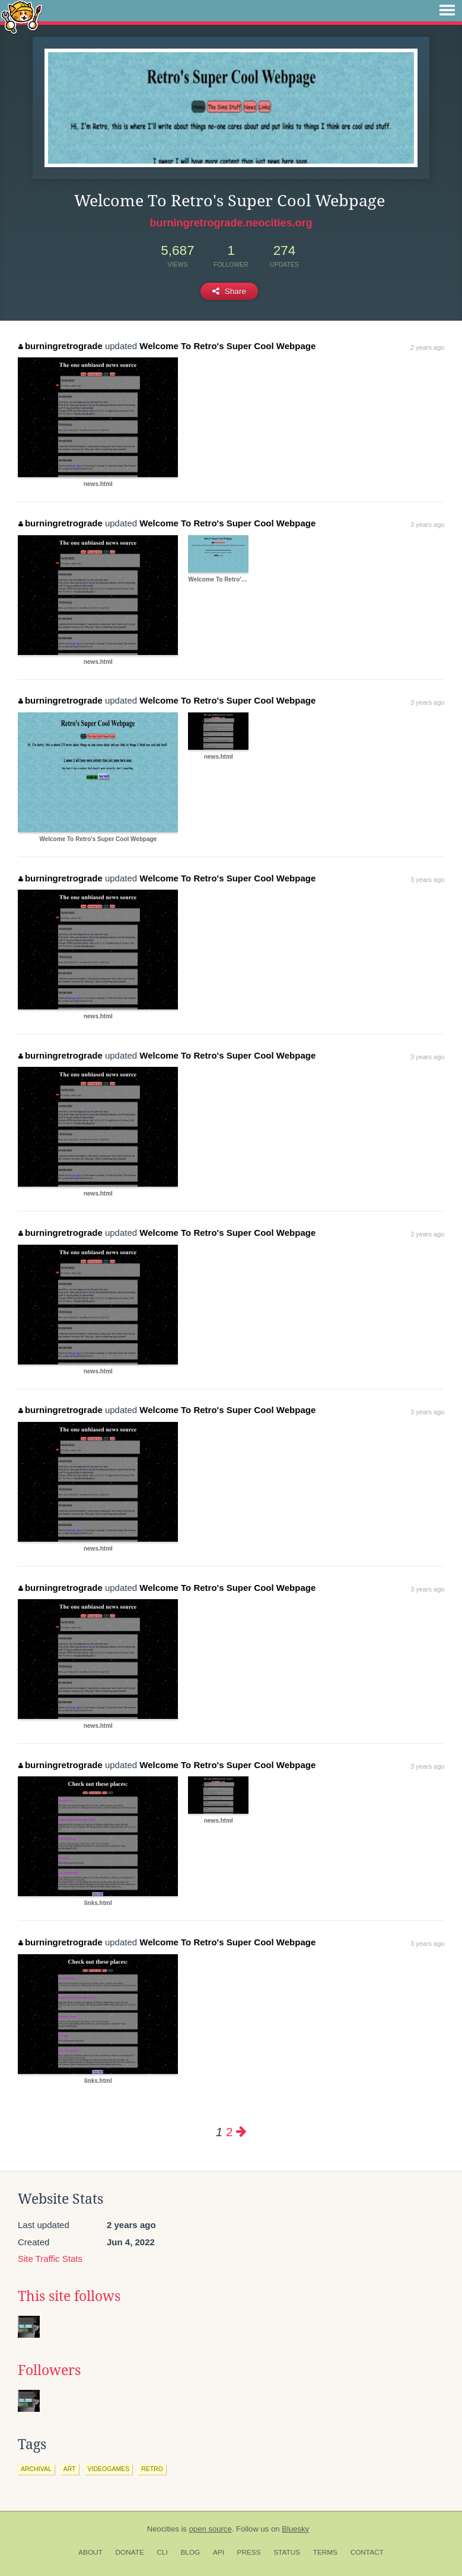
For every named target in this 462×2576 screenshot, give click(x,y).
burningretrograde (60, 346)
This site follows (69, 2296)
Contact (367, 2552)
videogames (109, 2468)
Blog (190, 2552)
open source (210, 2528)
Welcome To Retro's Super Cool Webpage (227, 346)
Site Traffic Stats (50, 2259)
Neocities (163, 2528)
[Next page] (241, 2132)
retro (152, 2468)
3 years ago (427, 524)
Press (249, 2552)
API (218, 2552)
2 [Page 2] (229, 2132)
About (90, 2552)
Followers (49, 2370)
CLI (162, 2552)
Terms (325, 2552)
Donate (130, 2552)
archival (36, 2468)
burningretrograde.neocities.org (230, 223)
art (69, 2468)
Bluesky (295, 2528)
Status (286, 2552)
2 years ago (427, 347)
